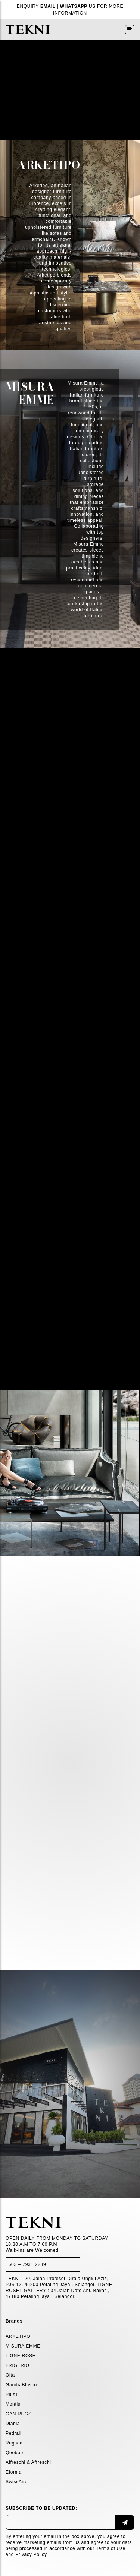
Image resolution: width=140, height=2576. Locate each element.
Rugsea (14, 2443)
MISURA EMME (23, 2346)
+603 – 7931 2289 (26, 2264)
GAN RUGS (19, 2413)
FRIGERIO (17, 2365)
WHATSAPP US (78, 6)
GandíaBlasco (21, 2384)
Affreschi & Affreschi (28, 2462)
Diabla (13, 2423)
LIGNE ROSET (22, 2355)
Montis (13, 2404)
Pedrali (13, 2433)
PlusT (12, 2394)
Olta (10, 2375)
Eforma (14, 2472)
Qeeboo (14, 2452)
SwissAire (17, 2481)
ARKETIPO (18, 2336)
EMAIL (48, 6)
